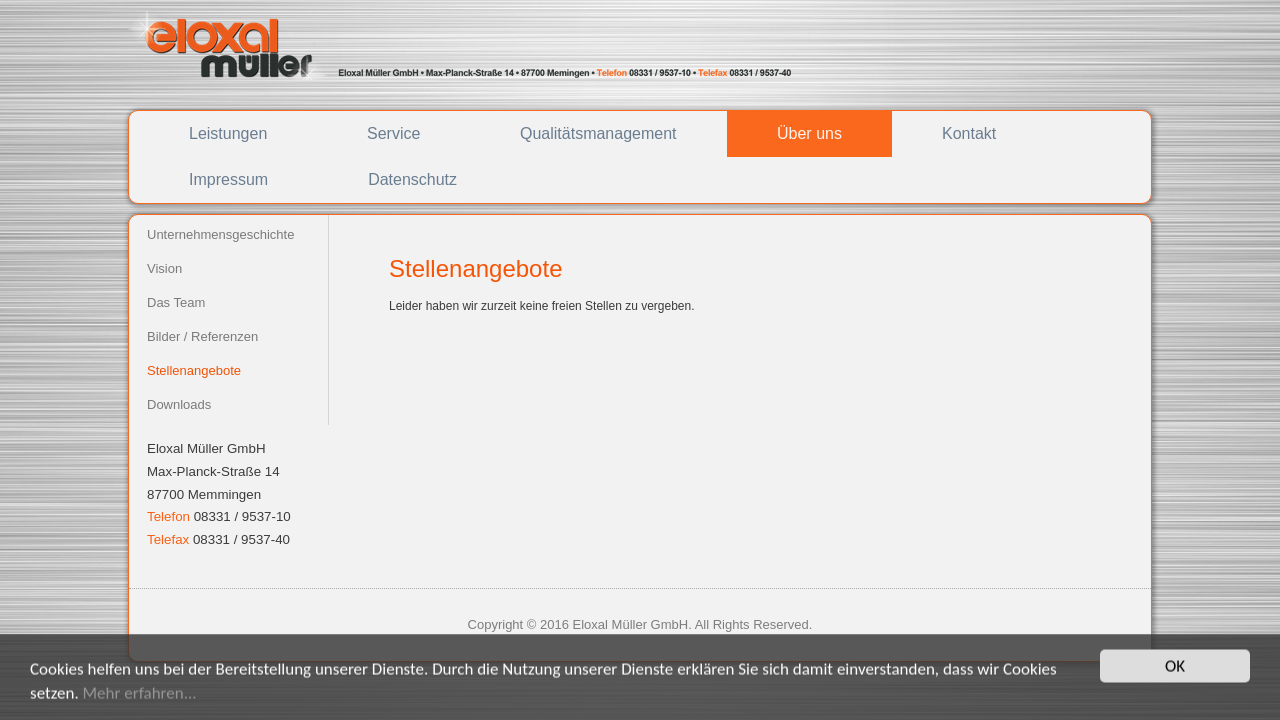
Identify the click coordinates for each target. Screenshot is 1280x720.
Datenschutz (412, 179)
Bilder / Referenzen (202, 336)
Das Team (176, 302)
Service (393, 133)
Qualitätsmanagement (598, 133)
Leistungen (228, 133)
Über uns (809, 133)
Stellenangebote (194, 370)
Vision (164, 268)
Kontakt (969, 133)
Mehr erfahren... (140, 698)
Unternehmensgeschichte (220, 234)
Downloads (179, 404)
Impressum (228, 179)
